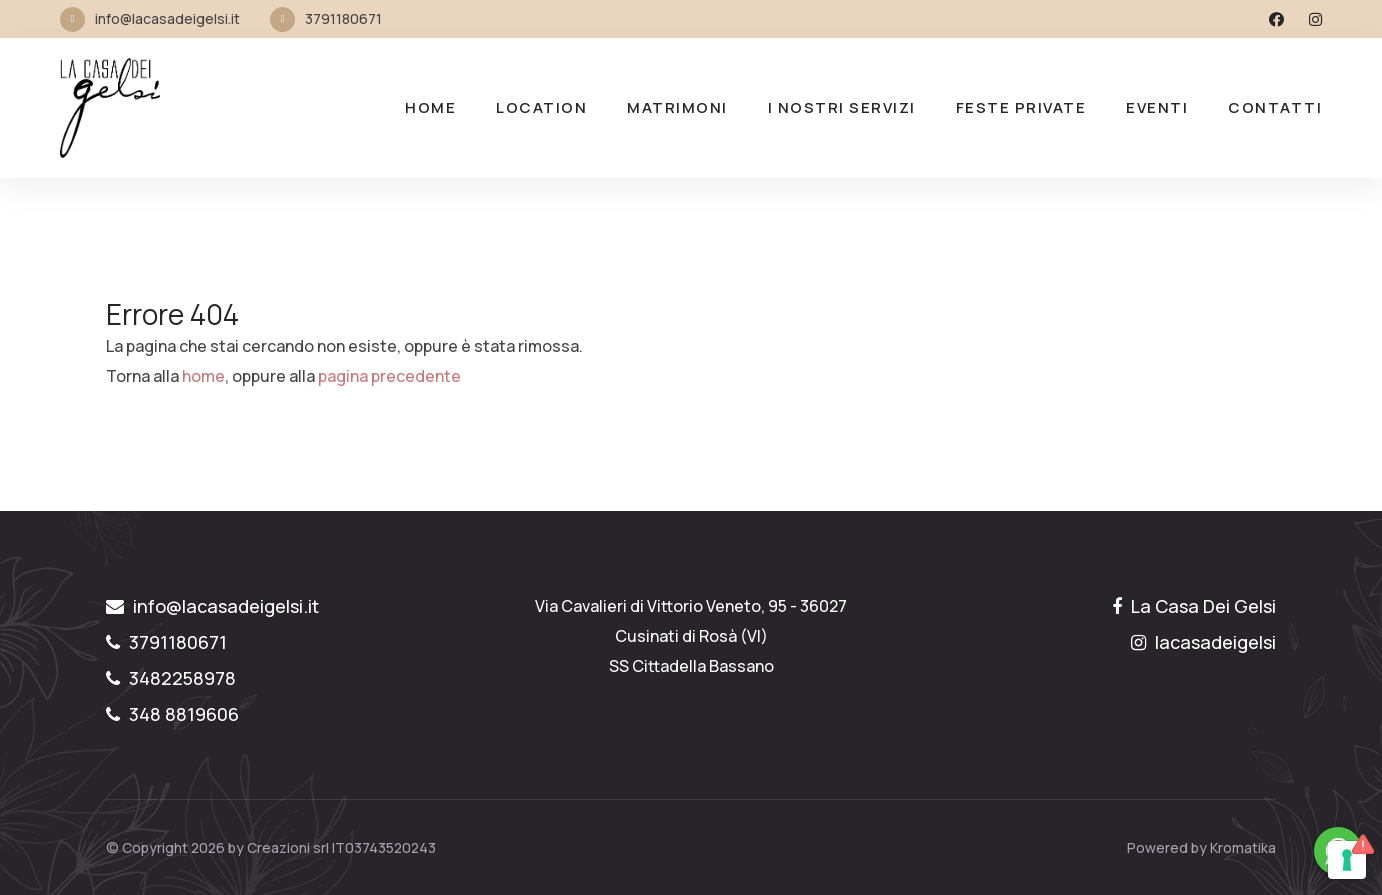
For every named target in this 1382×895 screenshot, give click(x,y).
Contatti (1275, 107)
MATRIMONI (677, 107)
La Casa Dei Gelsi (1194, 606)
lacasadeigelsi (1203, 642)
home (203, 376)
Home (430, 107)
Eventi (1157, 107)
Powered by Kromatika (1201, 847)
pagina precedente (389, 376)
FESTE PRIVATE (1021, 107)
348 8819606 (172, 714)
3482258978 (171, 678)
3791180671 (343, 18)
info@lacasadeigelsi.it (167, 18)
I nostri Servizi (842, 107)
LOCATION (541, 107)
